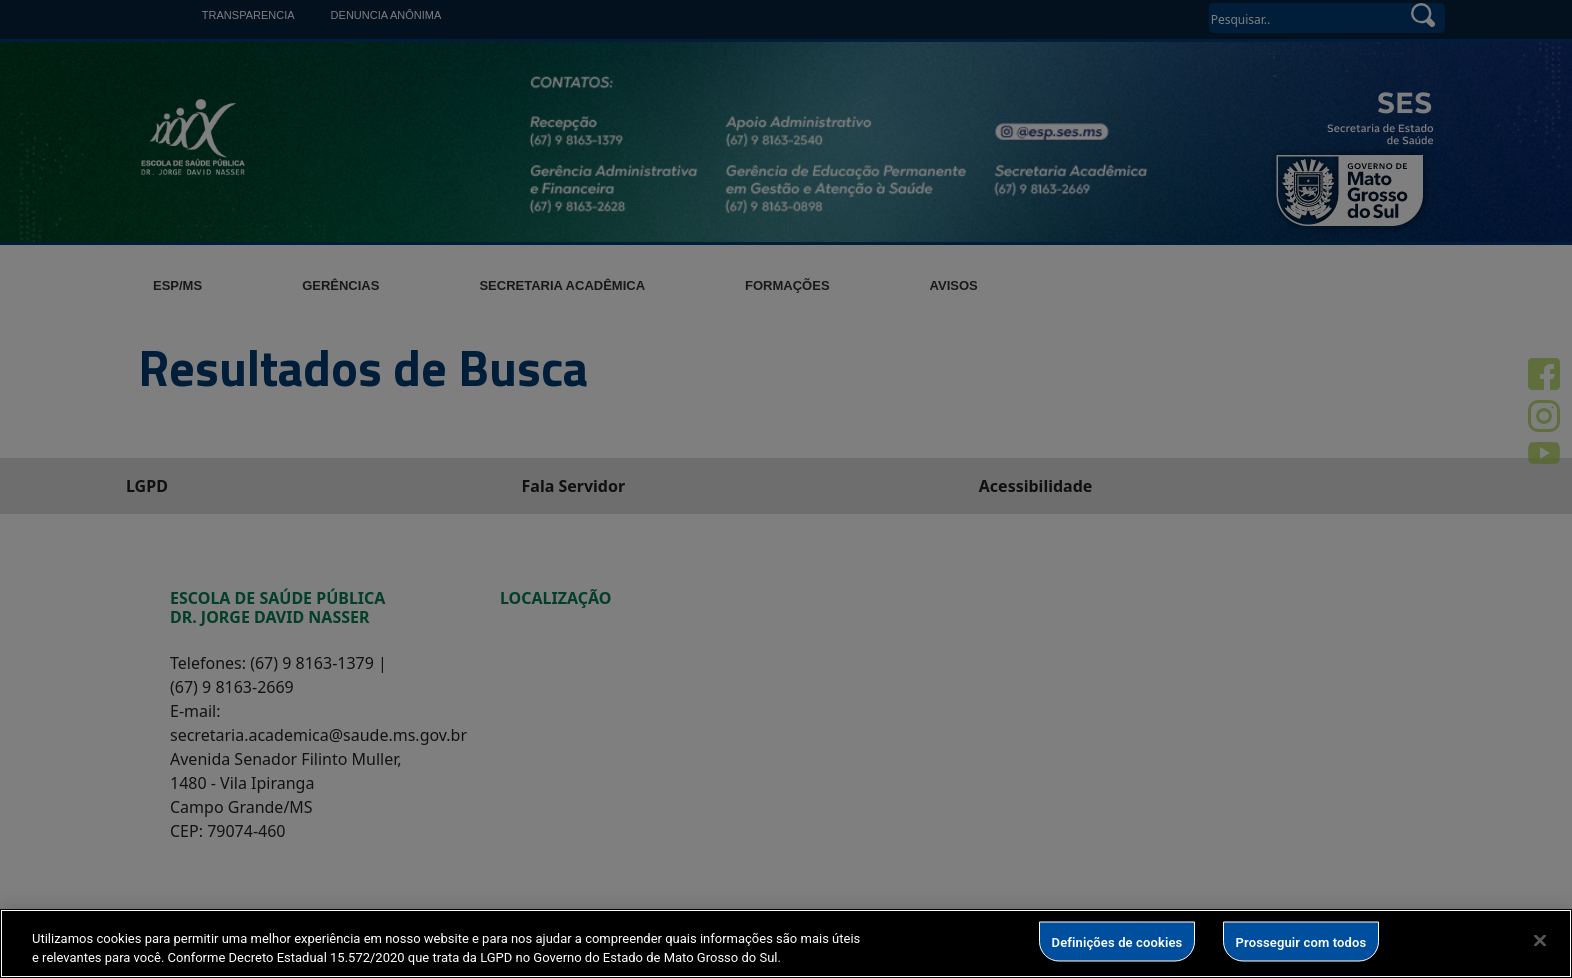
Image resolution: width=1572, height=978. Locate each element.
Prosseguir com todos (1301, 941)
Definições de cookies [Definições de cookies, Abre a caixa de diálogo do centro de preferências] (1117, 941)
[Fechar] (1540, 941)
